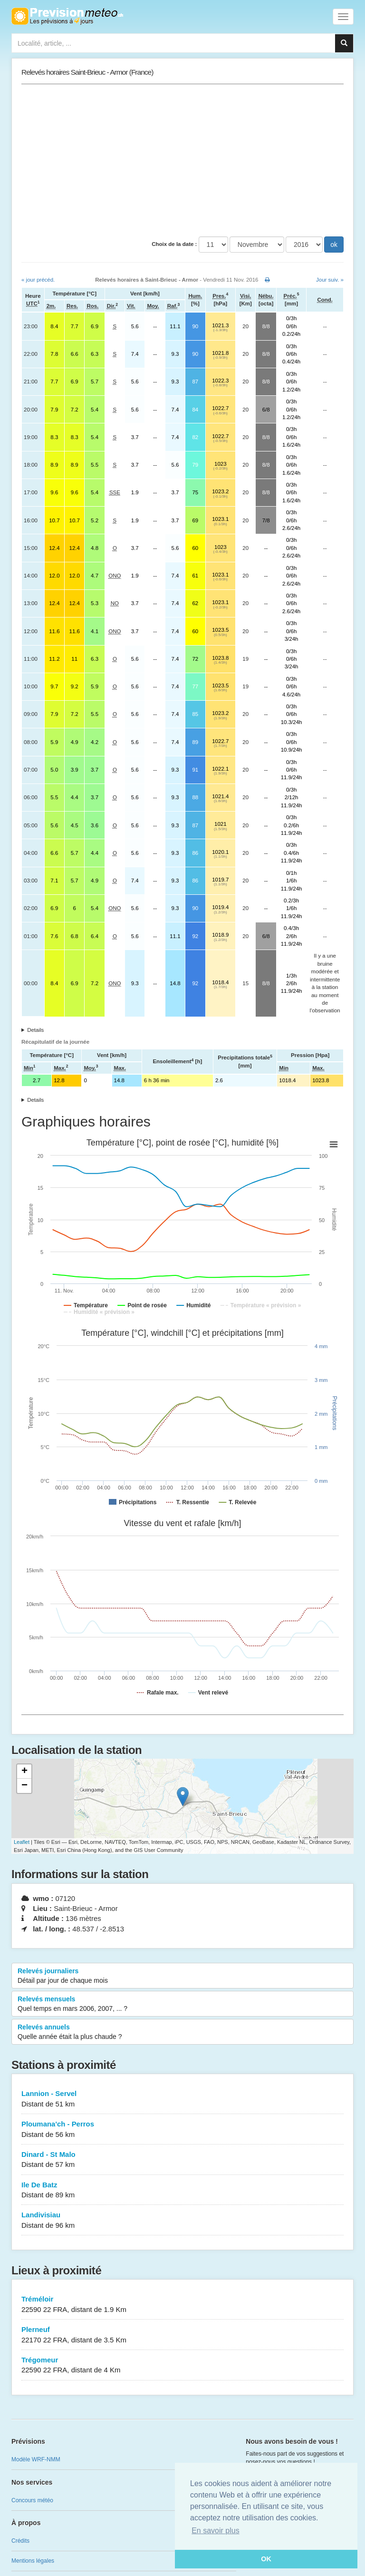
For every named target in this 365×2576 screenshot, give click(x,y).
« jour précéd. (38, 280)
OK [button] (266, 2559)
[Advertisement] (182, 160)
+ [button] (24, 1771)
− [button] (24, 1786)
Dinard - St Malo (182, 2160)
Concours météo (32, 2500)
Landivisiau (182, 2220)
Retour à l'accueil (67, 16)
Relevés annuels (182, 2032)
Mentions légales (32, 2560)
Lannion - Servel (182, 2099)
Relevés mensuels (182, 2004)
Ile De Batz (182, 2190)
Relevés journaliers (182, 1976)
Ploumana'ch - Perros (182, 2129)
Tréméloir (182, 2304)
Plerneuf (182, 2335)
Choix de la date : (174, 244)
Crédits (20, 2540)
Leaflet (21, 1842)
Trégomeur (182, 2365)
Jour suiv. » (330, 280)
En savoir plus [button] (216, 2531)
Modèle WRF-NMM (35, 2459)
